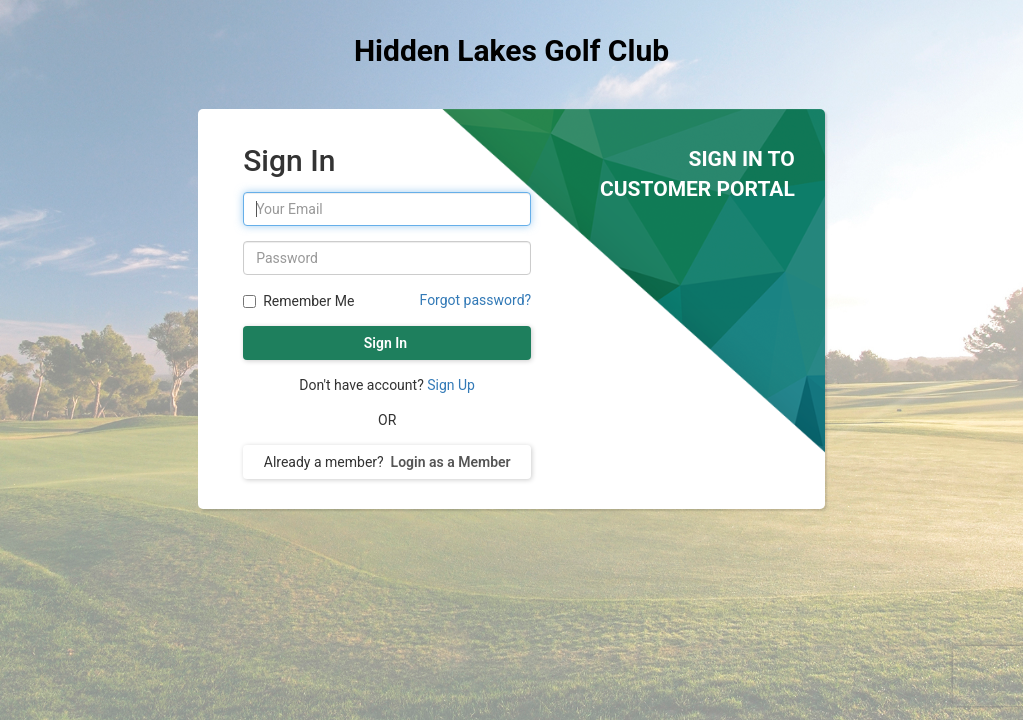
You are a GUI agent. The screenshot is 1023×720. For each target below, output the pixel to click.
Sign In (387, 343)
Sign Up (451, 385)
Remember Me (306, 301)
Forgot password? (476, 300)
